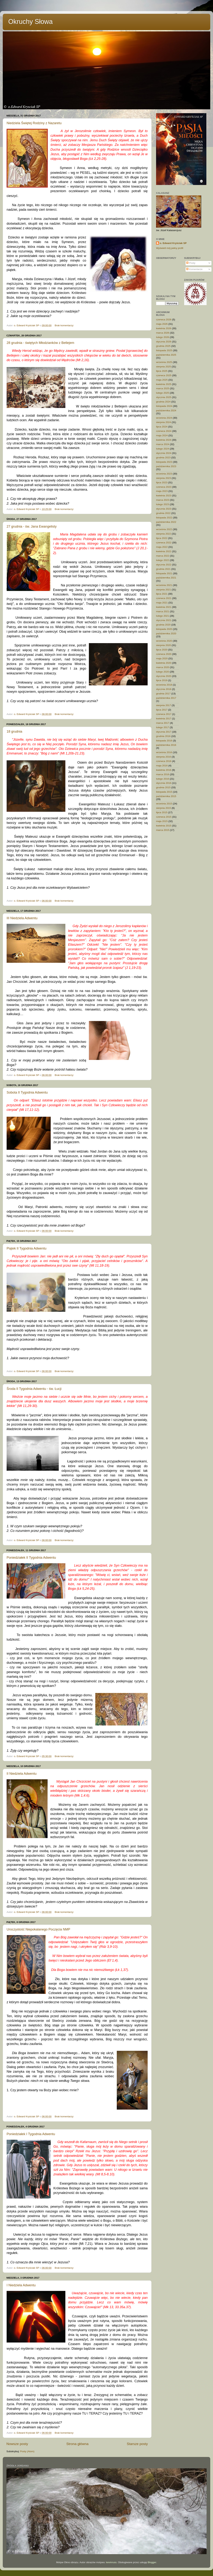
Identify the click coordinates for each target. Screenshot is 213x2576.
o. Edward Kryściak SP (173, 243)
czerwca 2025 (163, 375)
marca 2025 (162, 388)
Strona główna (77, 2444)
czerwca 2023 (163, 487)
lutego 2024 (162, 448)
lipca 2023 (161, 482)
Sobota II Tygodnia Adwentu (27, 1092)
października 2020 (166, 633)
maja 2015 (162, 821)
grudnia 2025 (163, 346)
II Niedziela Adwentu (22, 1773)
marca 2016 (162, 774)
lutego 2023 (162, 504)
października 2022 (166, 522)
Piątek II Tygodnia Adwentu (26, 1248)
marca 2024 (162, 444)
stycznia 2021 (163, 620)
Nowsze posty (17, 2444)
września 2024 (164, 417)
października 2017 (166, 698)
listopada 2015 (164, 791)
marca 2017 (162, 723)
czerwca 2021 (163, 598)
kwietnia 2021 (163, 607)
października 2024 (166, 410)
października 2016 (166, 745)
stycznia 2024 (163, 453)
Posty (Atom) (27, 2451)
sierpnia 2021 (163, 589)
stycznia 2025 (163, 397)
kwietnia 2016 (163, 770)
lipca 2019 (161, 680)
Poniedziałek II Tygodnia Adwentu (31, 1557)
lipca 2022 (161, 538)
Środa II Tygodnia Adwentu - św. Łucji (34, 1389)
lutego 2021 (162, 615)
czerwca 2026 (163, 319)
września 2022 (164, 529)
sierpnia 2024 (163, 422)
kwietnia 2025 (163, 384)
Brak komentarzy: (65, 325)
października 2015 (166, 796)
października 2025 (166, 354)
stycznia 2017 (163, 731)
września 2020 (164, 640)
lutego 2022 (162, 560)
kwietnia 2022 (163, 551)
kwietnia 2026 (163, 328)
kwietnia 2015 (163, 825)
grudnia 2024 (163, 401)
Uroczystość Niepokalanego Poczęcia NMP (38, 1929)
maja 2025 (162, 379)
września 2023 (164, 473)
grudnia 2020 (163, 624)
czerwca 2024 (163, 431)
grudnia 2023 (163, 457)
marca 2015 (162, 830)
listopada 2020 (164, 629)
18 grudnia (14, 731)
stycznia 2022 (163, 564)
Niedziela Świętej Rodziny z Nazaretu (34, 123)
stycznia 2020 (163, 676)
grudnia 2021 (163, 569)
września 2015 (164, 803)
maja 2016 (162, 765)
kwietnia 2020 (163, 662)
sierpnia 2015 (163, 808)
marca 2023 (162, 500)
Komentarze (194, 269)
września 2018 (164, 684)
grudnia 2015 (163, 787)
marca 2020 (162, 667)
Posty (190, 263)
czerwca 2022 (163, 542)
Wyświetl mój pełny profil (169, 248)
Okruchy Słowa (30, 21)
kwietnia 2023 (163, 495)
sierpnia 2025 (163, 366)
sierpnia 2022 (163, 533)
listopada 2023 (164, 462)
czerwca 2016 (163, 761)
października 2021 (166, 577)
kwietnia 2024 (163, 439)
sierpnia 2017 (163, 705)
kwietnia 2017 (163, 718)
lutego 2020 (162, 671)
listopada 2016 (164, 740)
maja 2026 (162, 324)
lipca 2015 (161, 812)
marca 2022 (162, 555)
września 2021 (164, 585)
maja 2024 (162, 435)
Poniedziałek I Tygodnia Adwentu (31, 2134)
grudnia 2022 (163, 513)
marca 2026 (162, 332)
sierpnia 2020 (163, 645)
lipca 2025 (161, 371)
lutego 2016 (162, 778)
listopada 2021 (164, 573)
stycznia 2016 (163, 783)
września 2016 (164, 752)
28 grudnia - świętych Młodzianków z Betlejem (40, 343)
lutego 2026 (162, 337)
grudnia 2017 (163, 693)
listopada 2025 (164, 350)
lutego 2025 (162, 392)
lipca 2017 (161, 709)
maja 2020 (162, 658)
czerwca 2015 (163, 816)
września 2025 (164, 362)
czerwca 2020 (163, 654)
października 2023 (166, 466)
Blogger (152, 2562)
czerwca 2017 (163, 714)
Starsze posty (137, 2444)
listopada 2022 (164, 517)
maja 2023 (162, 491)
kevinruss (111, 2562)
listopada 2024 (164, 406)
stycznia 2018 (163, 689)
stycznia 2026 (163, 341)
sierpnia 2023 (163, 478)
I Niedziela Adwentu (21, 2285)
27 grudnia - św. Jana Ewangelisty (32, 526)
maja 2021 (162, 602)
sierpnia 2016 (163, 756)
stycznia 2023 (163, 508)
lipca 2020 (161, 649)
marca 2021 (162, 611)
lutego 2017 (162, 727)
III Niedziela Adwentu (22, 918)
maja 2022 (162, 547)
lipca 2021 (161, 593)
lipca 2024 (161, 426)
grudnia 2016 (163, 736)
